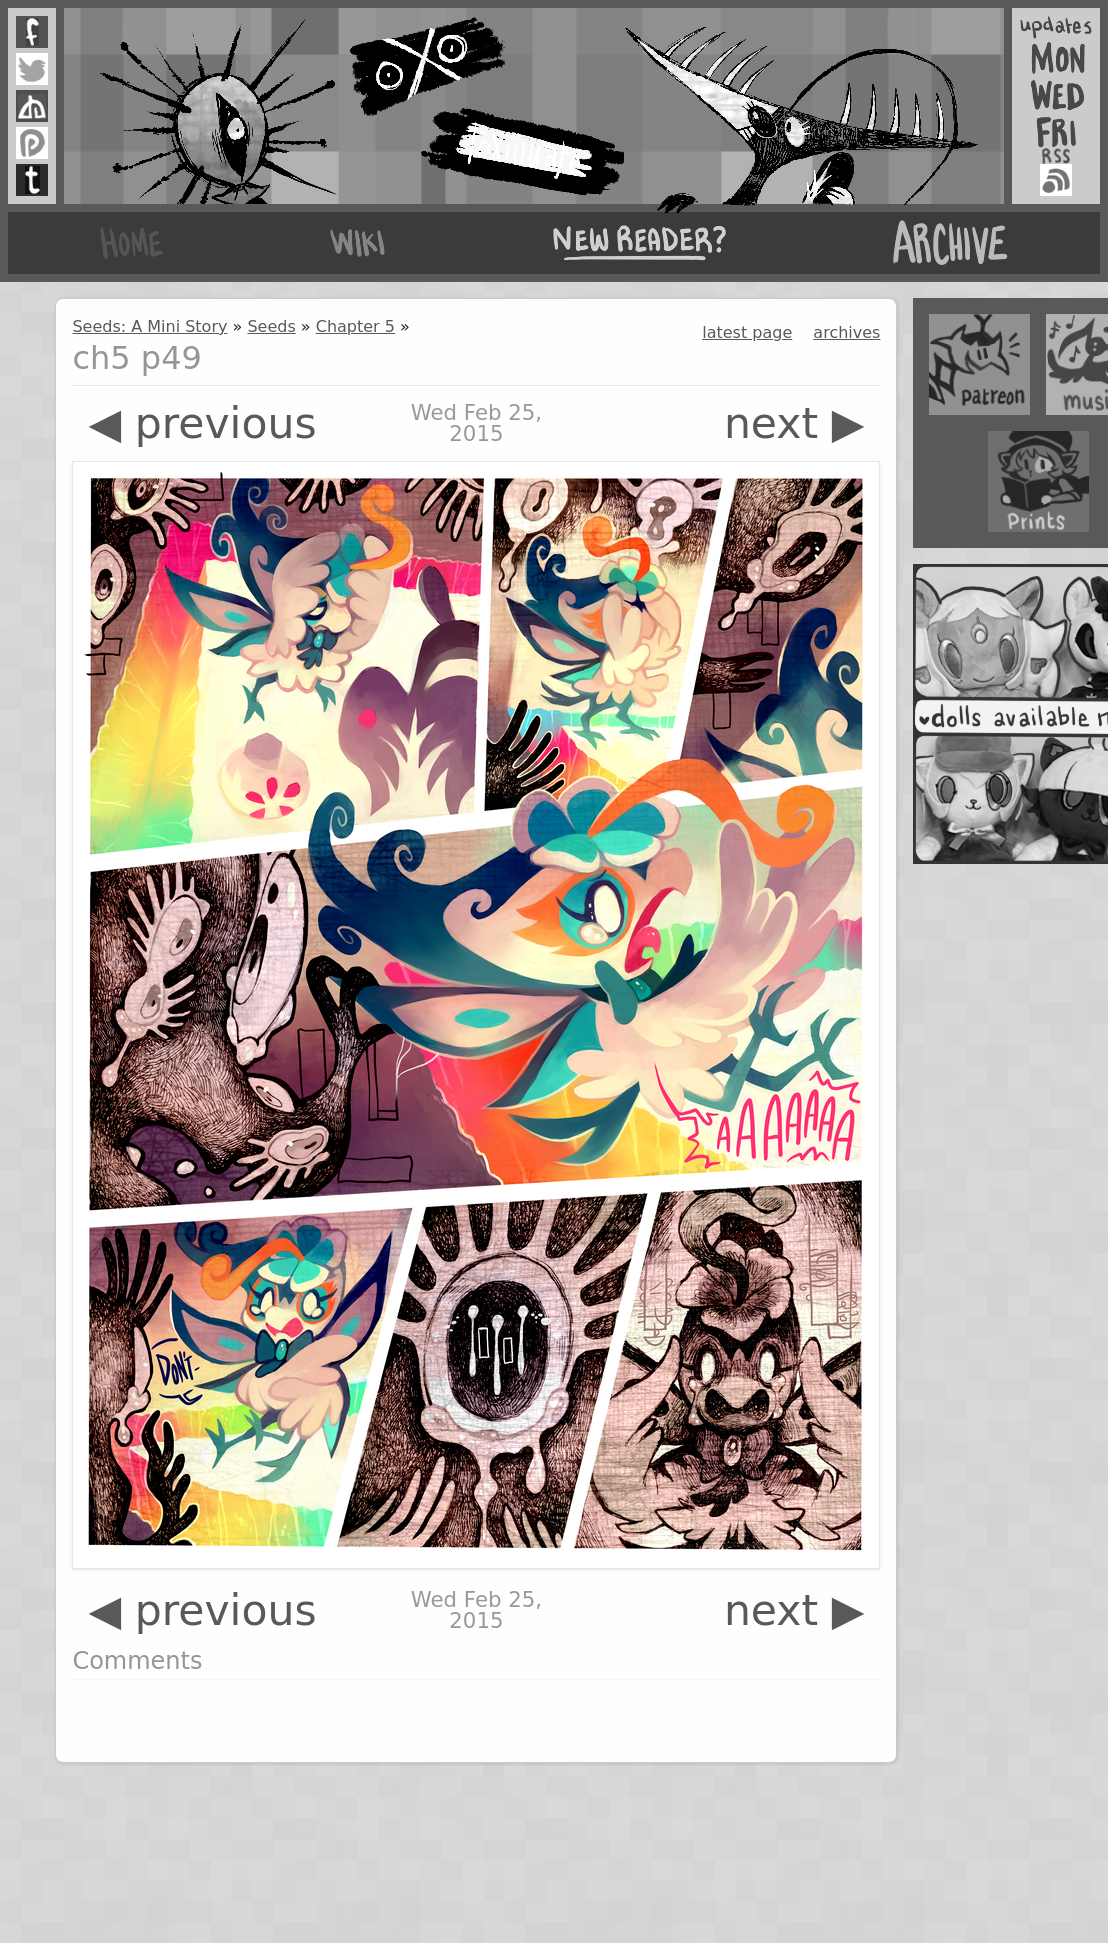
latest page (747, 332)
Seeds (271, 326)
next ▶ (794, 423)
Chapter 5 (355, 326)
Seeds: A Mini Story (149, 326)
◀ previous (202, 423)
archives (846, 332)
